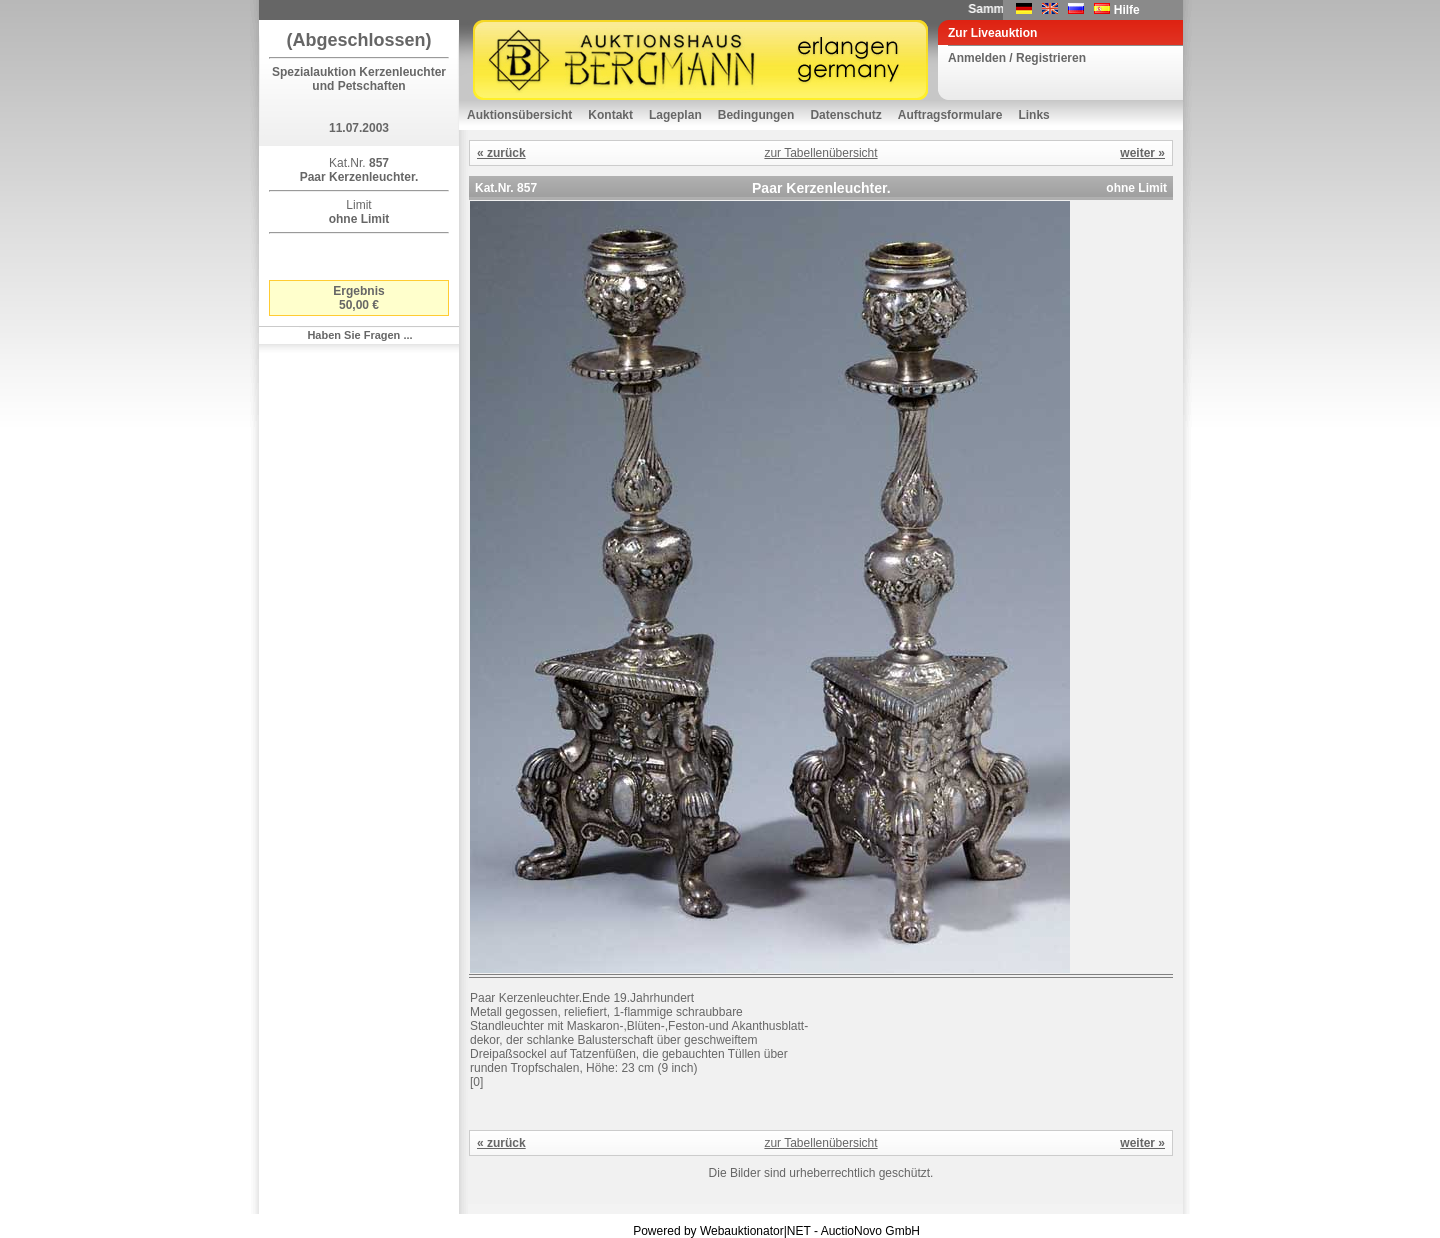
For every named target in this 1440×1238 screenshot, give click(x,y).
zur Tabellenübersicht (820, 153)
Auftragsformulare (950, 115)
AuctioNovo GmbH (870, 1231)
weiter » (1142, 153)
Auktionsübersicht (519, 115)
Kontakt (610, 115)
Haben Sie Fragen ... (359, 335)
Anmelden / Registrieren (1017, 58)
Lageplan (675, 115)
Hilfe (1127, 10)
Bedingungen (756, 115)
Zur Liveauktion (992, 33)
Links (1033, 115)
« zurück (501, 153)
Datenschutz (845, 115)
